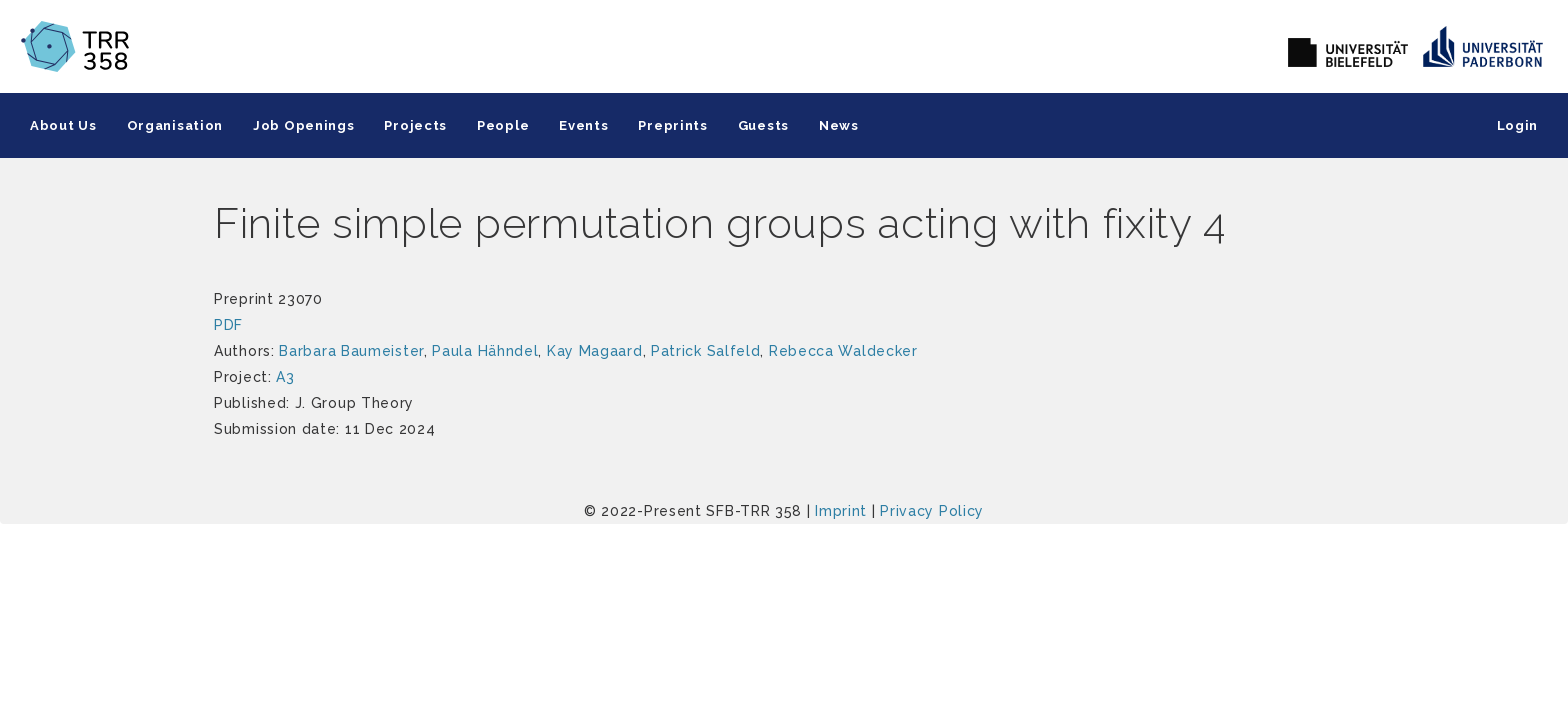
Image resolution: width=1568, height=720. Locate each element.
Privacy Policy (932, 511)
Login (1518, 125)
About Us (63, 125)
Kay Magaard (595, 351)
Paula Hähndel (485, 351)
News (839, 125)
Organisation (175, 125)
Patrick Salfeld (706, 351)
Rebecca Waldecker (843, 351)
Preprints (672, 125)
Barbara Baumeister (351, 351)
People (503, 125)
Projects (415, 125)
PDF (228, 325)
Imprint (841, 511)
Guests (763, 125)
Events (583, 125)
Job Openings (303, 125)
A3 (285, 377)
